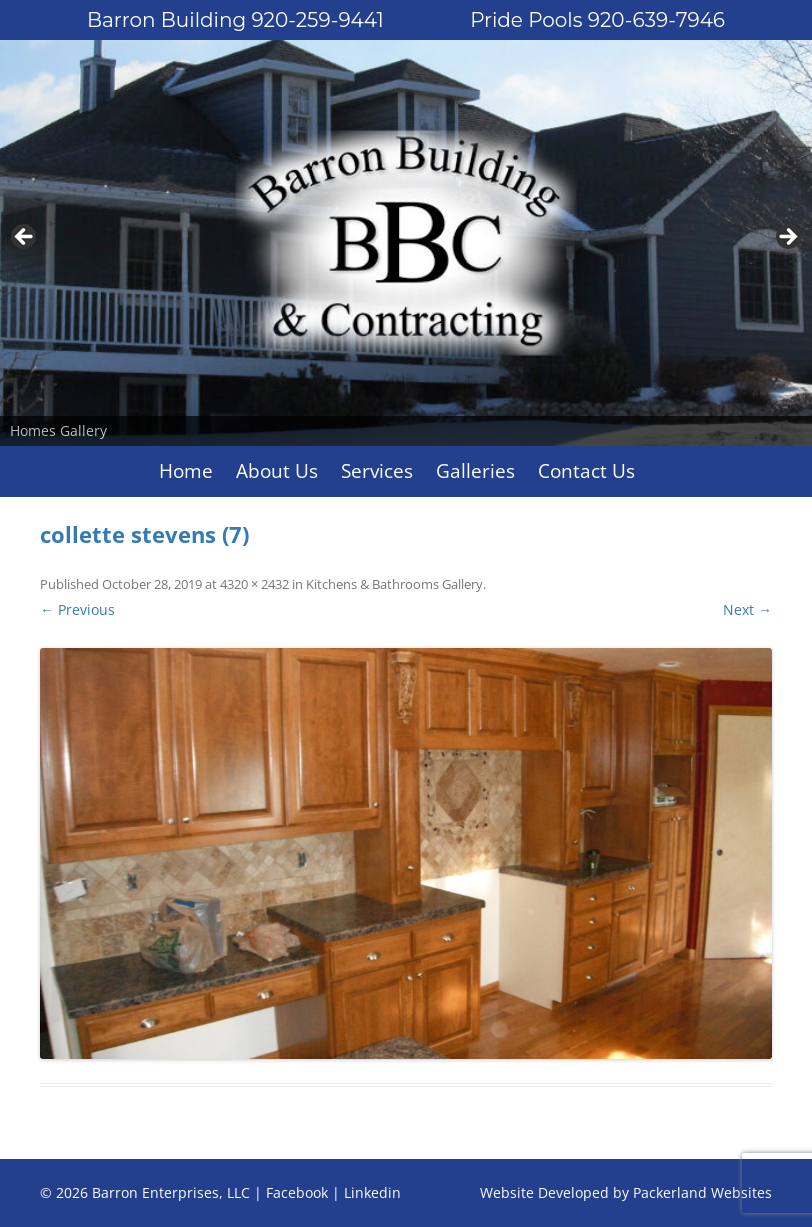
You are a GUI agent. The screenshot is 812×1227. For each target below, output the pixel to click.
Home (186, 471)
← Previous (77, 609)
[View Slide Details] (406, 243)
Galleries (475, 471)
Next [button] (787, 238)
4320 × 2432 (254, 584)
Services (377, 471)
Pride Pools (597, 20)
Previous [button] (25, 238)
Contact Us (586, 471)
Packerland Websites (702, 1192)
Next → (747, 609)
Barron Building (235, 20)
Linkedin (372, 1192)
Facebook (297, 1192)
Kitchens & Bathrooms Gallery (394, 584)
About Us (277, 471)
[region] (406, 243)
